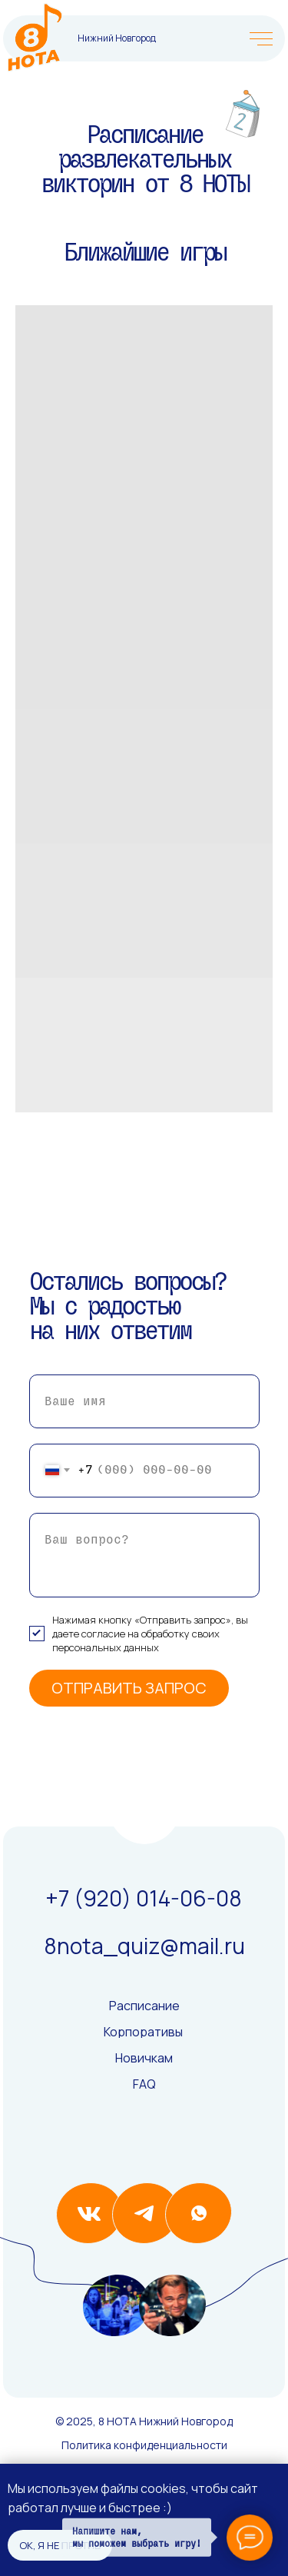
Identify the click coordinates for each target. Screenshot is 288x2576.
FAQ (144, 2084)
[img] (35, 37)
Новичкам (144, 2057)
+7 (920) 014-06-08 (143, 1898)
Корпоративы (143, 2031)
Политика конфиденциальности (144, 2445)
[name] (144, 1401)
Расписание (144, 2005)
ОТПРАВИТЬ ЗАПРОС (129, 1687)
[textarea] (144, 1555)
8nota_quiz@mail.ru (144, 1945)
